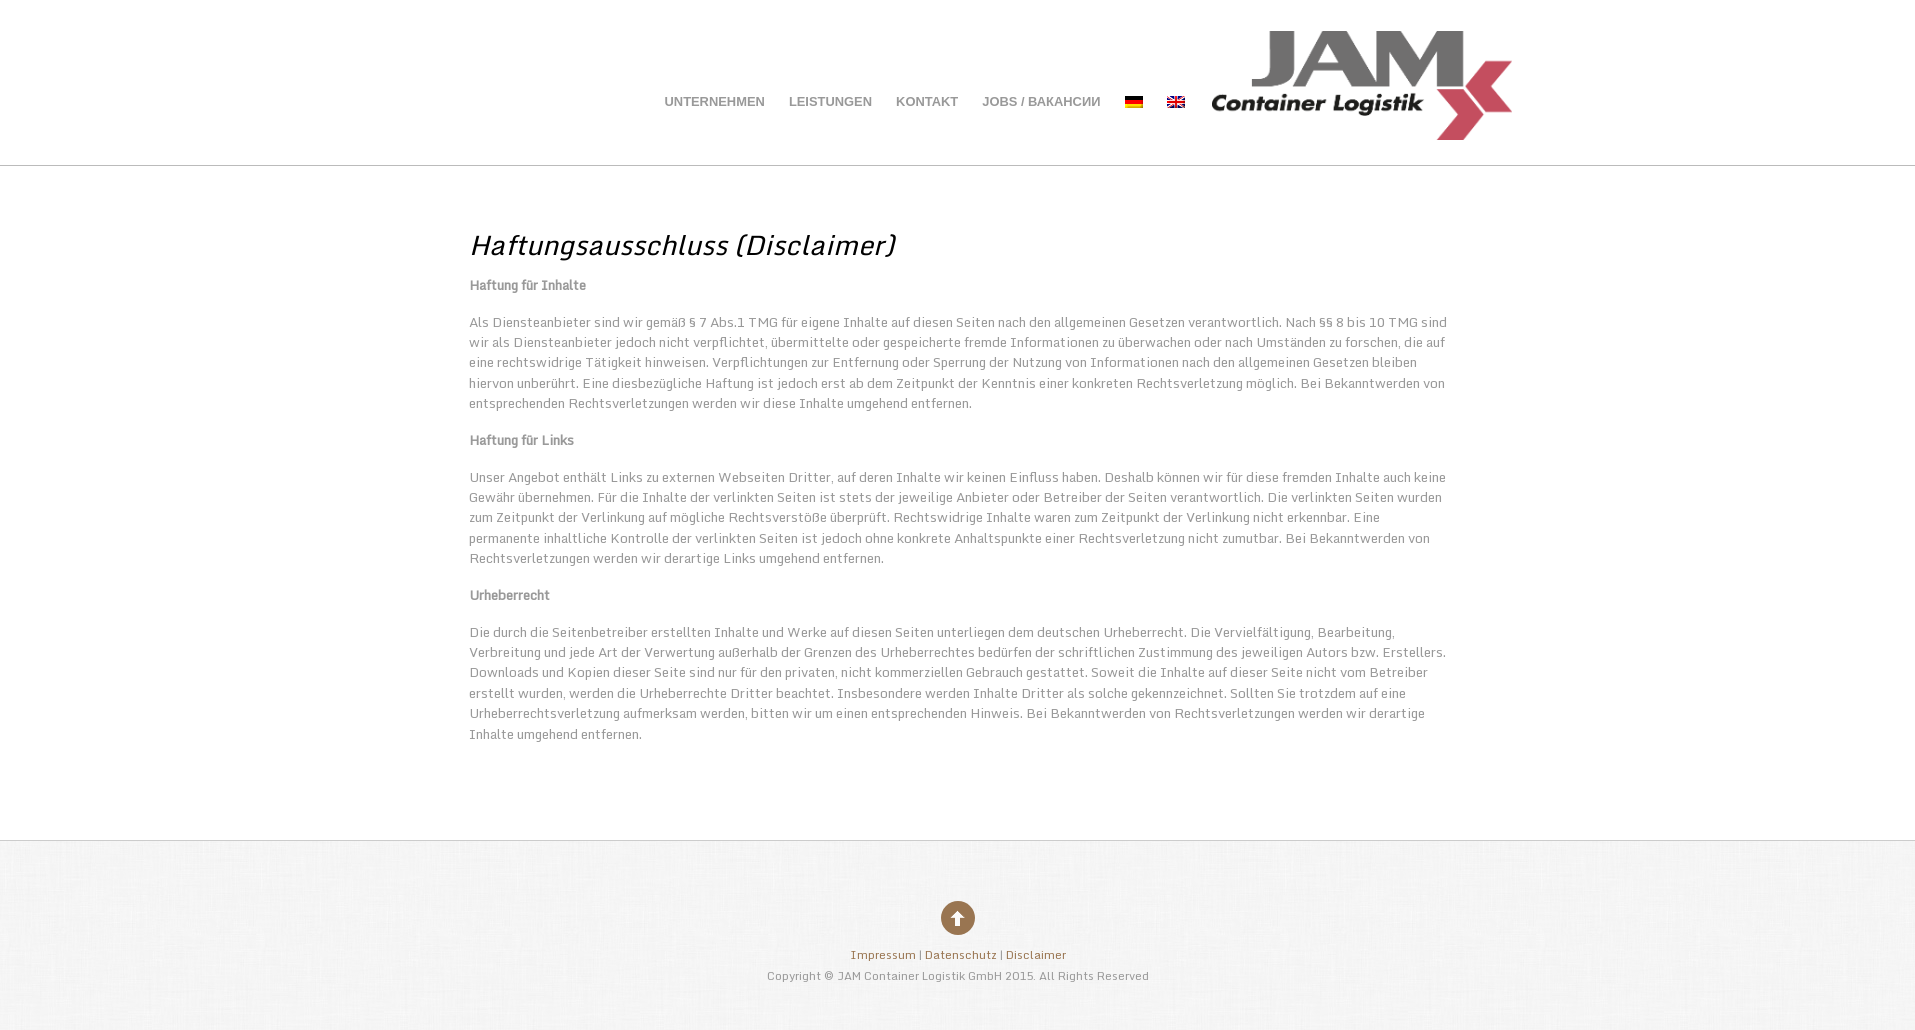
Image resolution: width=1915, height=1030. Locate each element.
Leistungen (830, 101)
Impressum (883, 954)
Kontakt (927, 101)
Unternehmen (714, 101)
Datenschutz (961, 954)
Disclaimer (1036, 954)
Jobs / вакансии (1041, 101)
